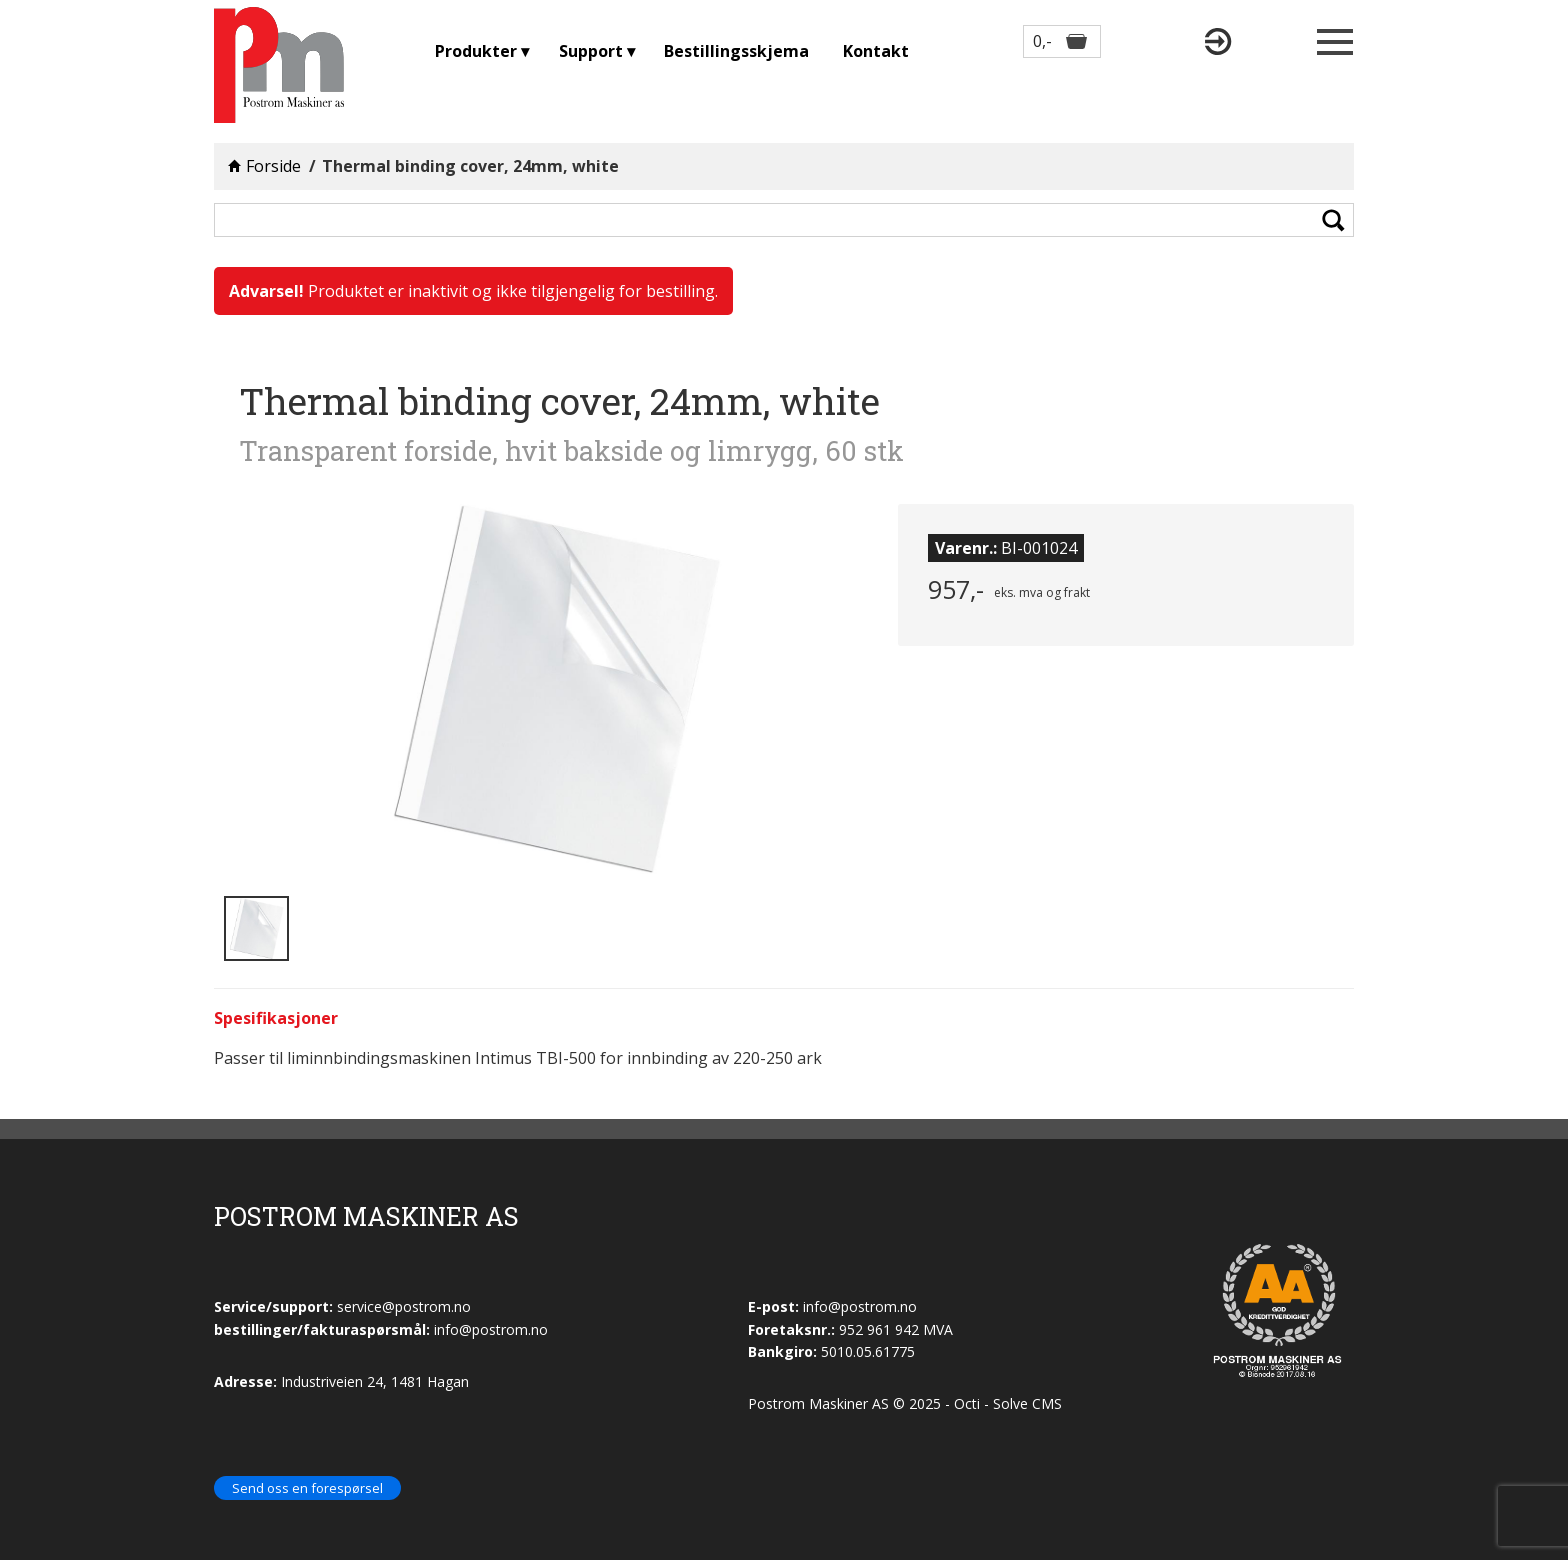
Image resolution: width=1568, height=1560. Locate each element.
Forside (273, 166)
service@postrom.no (404, 1306)
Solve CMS (1027, 1403)
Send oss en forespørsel (307, 1488)
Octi (967, 1403)
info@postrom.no (860, 1306)
